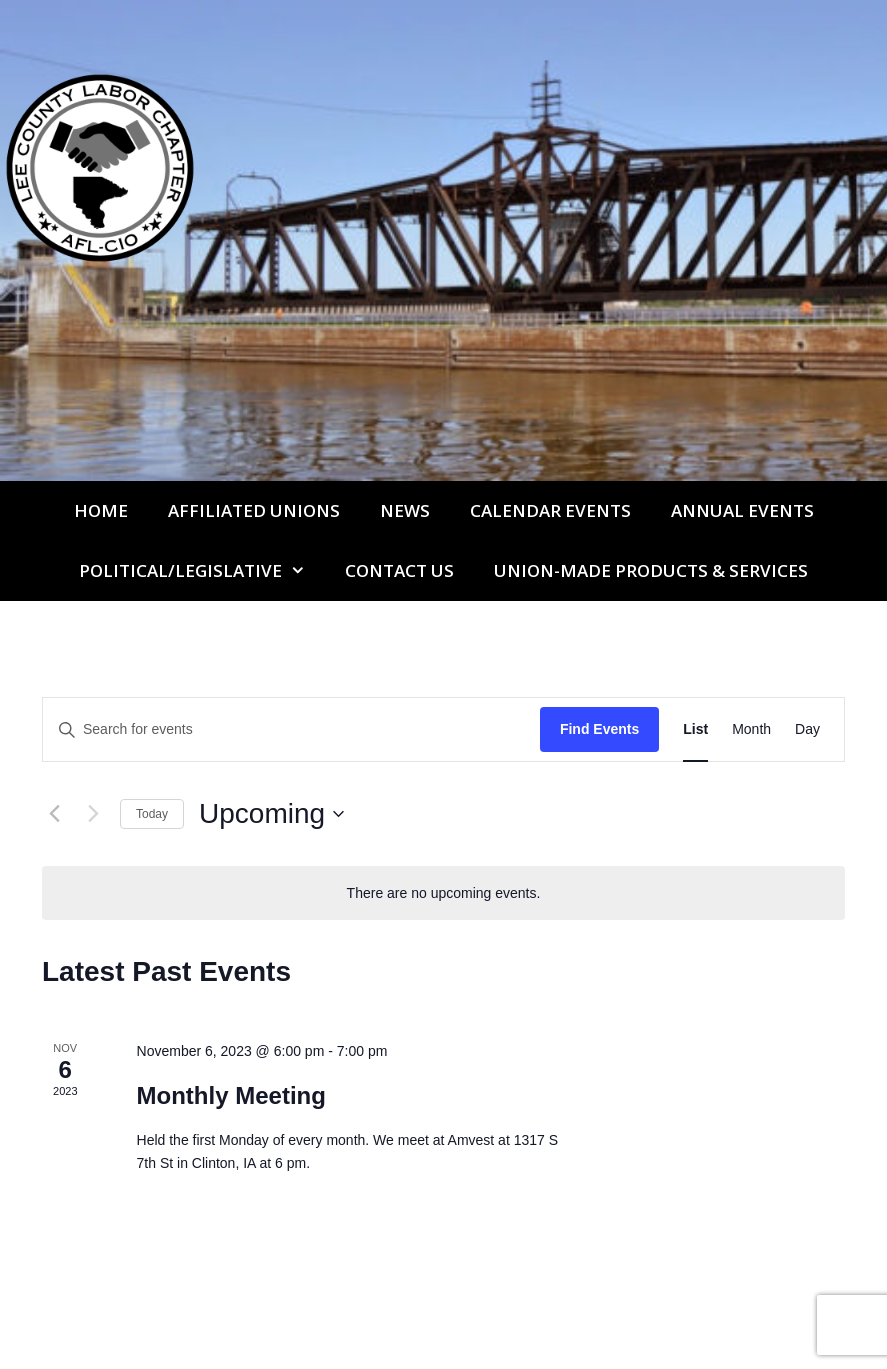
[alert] (443, 893)
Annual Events (742, 510)
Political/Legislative (202, 571)
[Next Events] (93, 814)
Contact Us (399, 570)
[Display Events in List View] (695, 729)
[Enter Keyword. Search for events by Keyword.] (291, 729)
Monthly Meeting (231, 1095)
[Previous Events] (54, 814)
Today (152, 814)
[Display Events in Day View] (807, 729)
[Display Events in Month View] (751, 729)
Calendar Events (550, 510)
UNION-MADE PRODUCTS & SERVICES (651, 570)
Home (101, 510)
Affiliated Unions (254, 510)
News (405, 510)
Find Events (599, 729)
